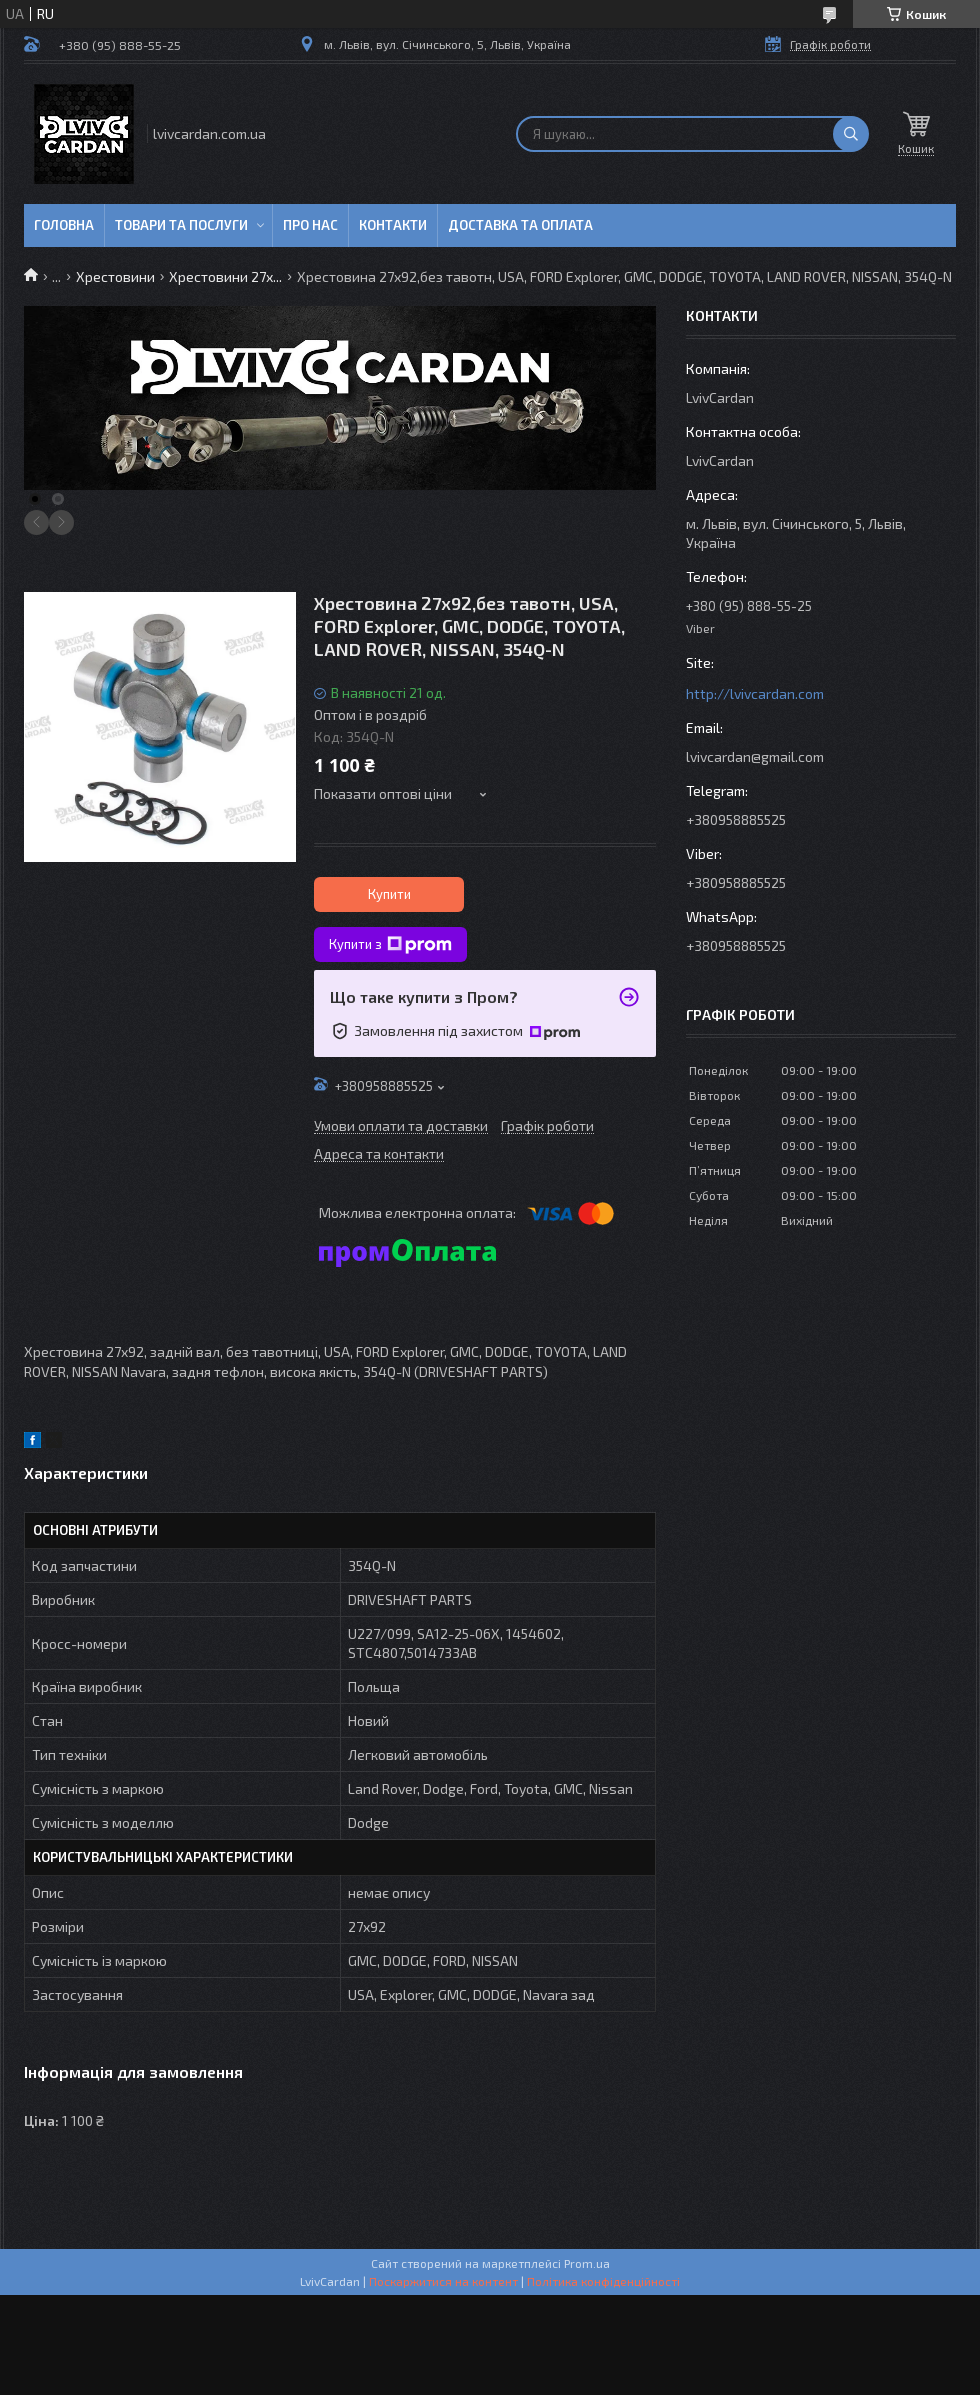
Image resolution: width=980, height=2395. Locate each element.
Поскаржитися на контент (443, 2281)
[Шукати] (851, 134)
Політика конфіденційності (603, 2281)
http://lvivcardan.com (755, 693)
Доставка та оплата (520, 225)
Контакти (393, 225)
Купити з (390, 945)
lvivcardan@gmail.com (755, 756)
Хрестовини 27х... (225, 276)
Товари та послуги (181, 225)
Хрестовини (115, 276)
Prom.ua (587, 2263)
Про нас (310, 225)
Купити (389, 894)
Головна (64, 225)
